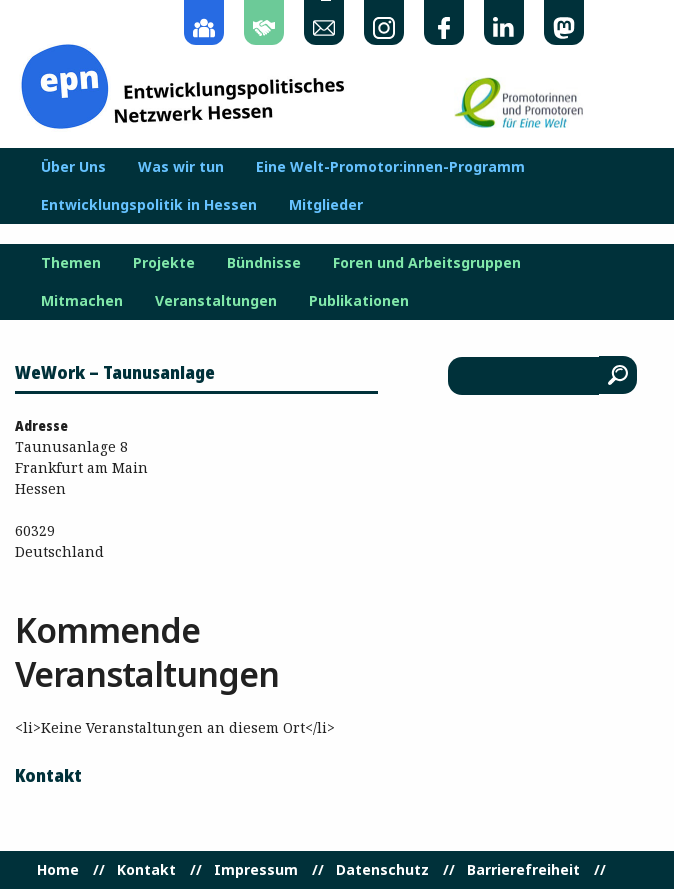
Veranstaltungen (216, 301)
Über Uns (73, 167)
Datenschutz (382, 870)
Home (58, 870)
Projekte (164, 263)
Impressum (256, 870)
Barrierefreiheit (523, 870)
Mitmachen (82, 301)
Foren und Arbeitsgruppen (427, 263)
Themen (71, 263)
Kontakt (146, 870)
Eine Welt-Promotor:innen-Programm (390, 167)
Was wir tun (181, 167)
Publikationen (359, 301)
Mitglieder (326, 205)
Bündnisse (264, 263)
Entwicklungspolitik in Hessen (149, 205)
